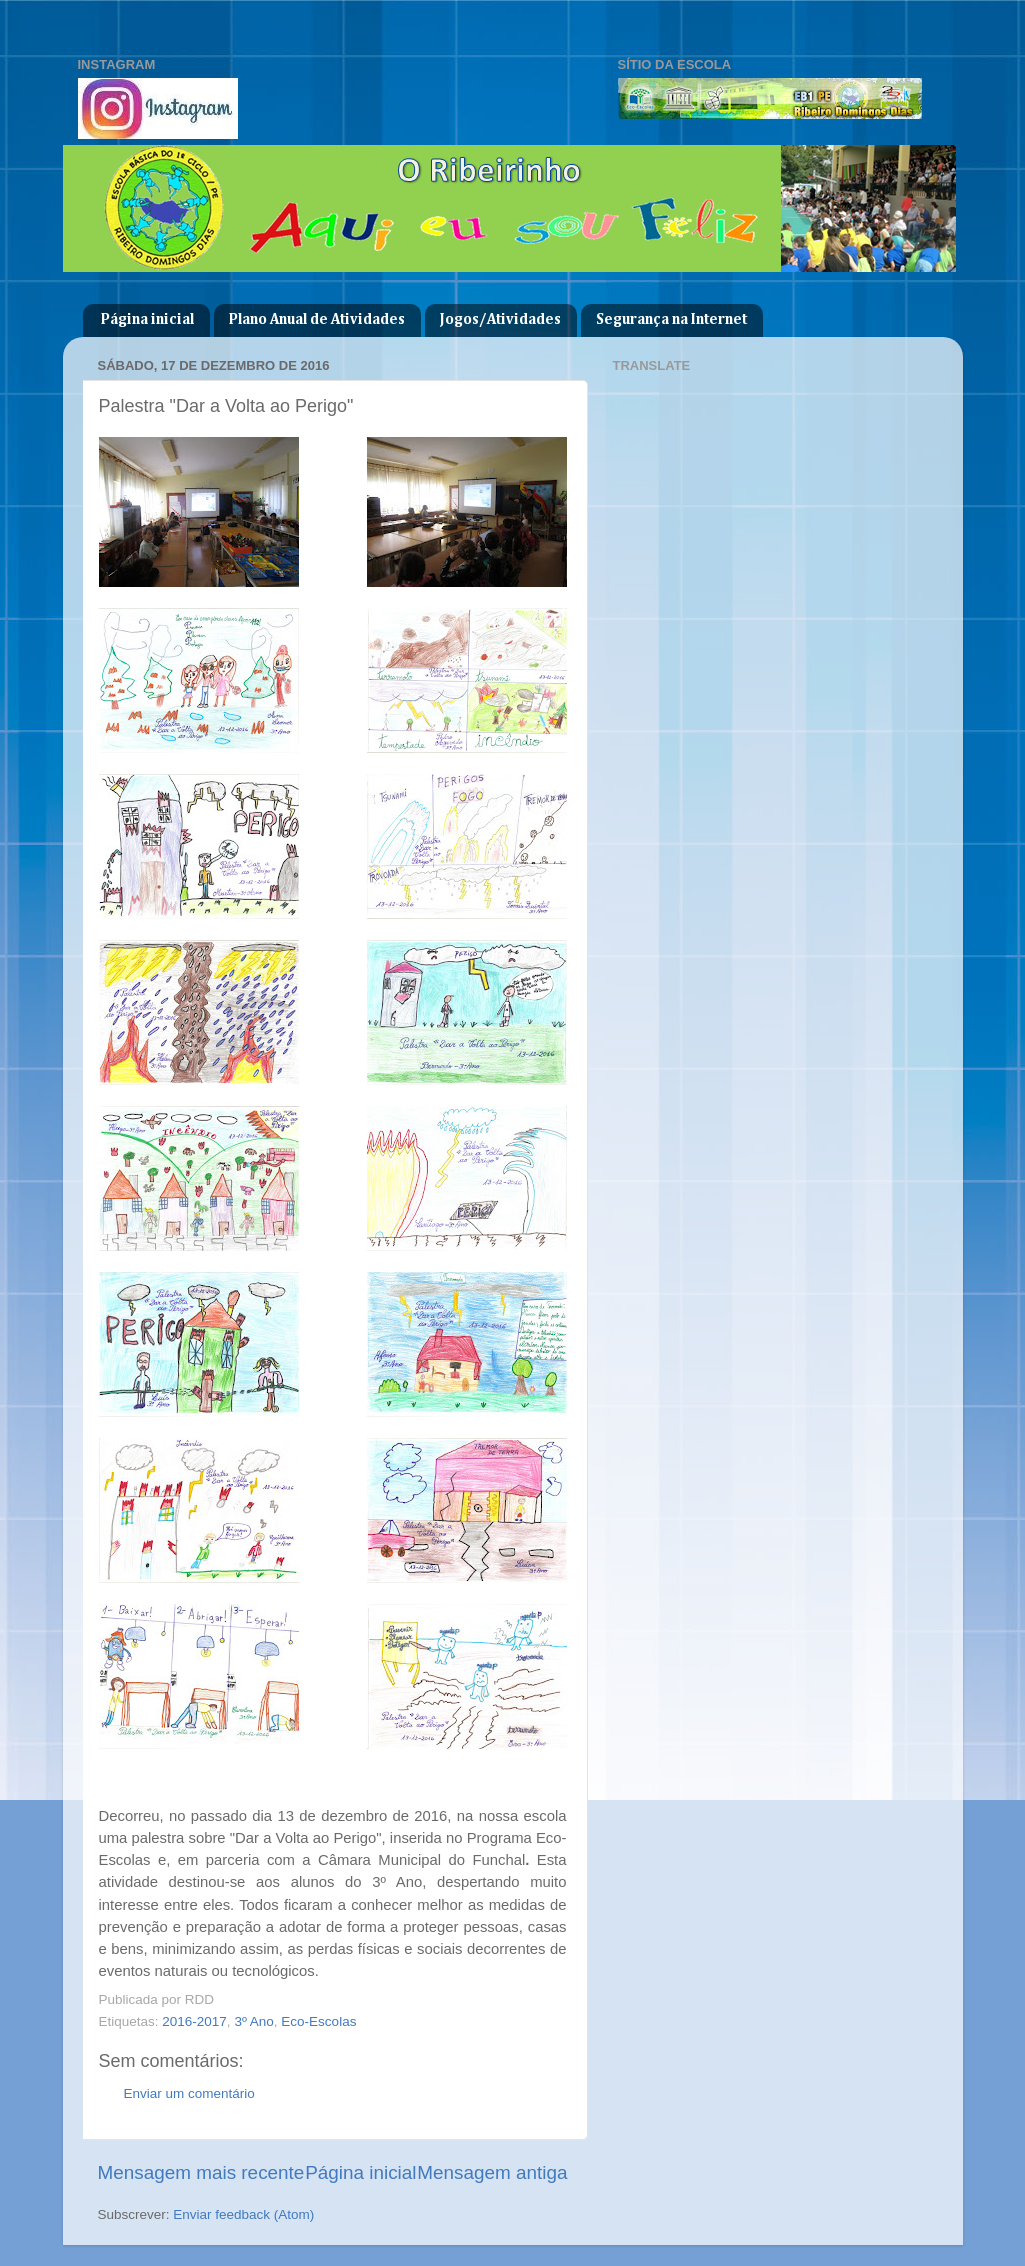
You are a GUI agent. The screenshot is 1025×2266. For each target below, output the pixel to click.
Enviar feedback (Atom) (243, 2214)
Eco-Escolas (318, 2021)
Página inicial (147, 319)
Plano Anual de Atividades (317, 319)
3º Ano (253, 2021)
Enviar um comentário (189, 2093)
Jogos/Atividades (500, 319)
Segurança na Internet (671, 319)
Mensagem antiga (492, 2172)
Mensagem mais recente (201, 2172)
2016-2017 (194, 2021)
